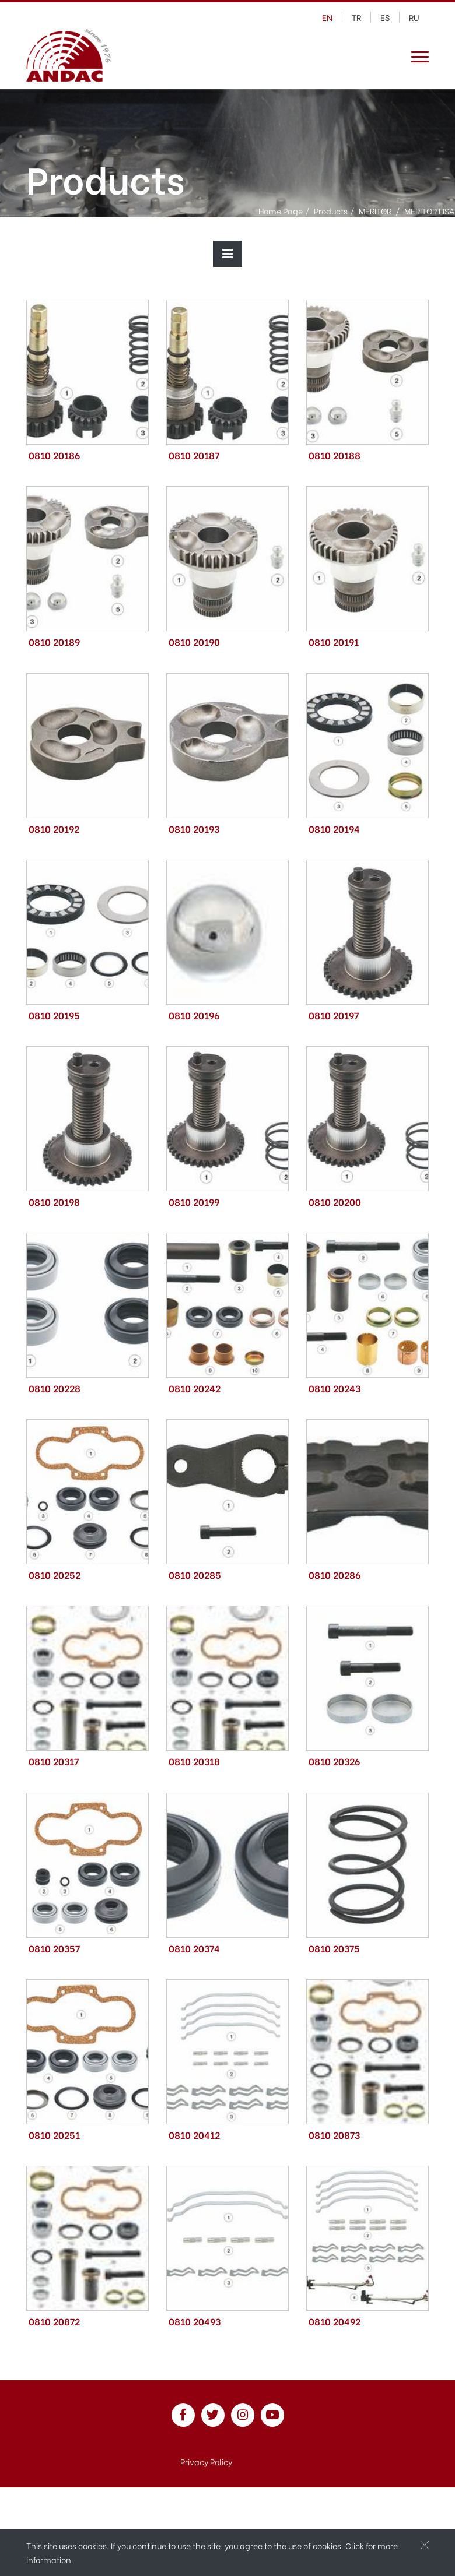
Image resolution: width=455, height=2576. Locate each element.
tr (356, 17)
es (385, 17)
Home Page (280, 210)
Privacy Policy (206, 2461)
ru (414, 17)
